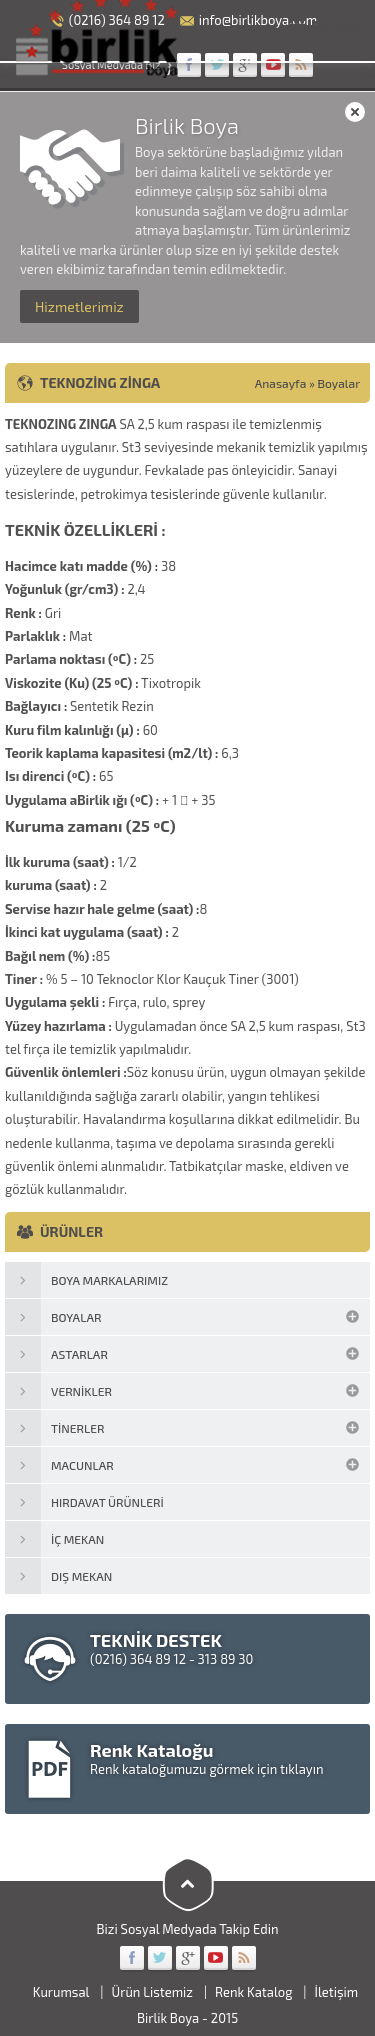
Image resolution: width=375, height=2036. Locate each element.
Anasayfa (281, 383)
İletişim (337, 1992)
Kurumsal (61, 1992)
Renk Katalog (253, 1992)
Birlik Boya (168, 2018)
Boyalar (339, 383)
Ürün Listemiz (152, 1992)
